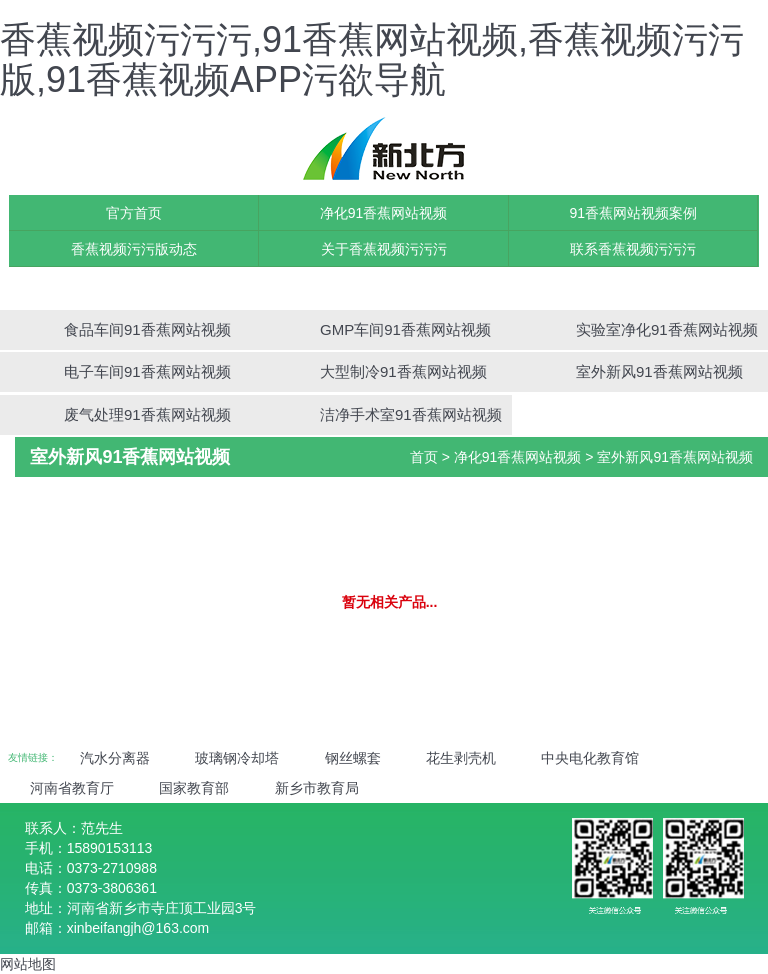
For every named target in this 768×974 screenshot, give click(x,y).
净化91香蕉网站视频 (384, 213)
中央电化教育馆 (590, 758)
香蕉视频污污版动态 (134, 249)
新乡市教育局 (317, 788)
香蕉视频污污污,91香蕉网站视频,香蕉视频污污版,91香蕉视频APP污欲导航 (372, 59)
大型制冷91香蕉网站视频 (403, 371)
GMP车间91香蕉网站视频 (405, 329)
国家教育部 (194, 788)
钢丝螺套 (353, 758)
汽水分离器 (115, 758)
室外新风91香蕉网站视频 (659, 371)
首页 (424, 457)
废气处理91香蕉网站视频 (147, 414)
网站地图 (28, 964)
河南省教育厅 (72, 788)
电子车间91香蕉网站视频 (147, 371)
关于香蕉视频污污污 (384, 249)
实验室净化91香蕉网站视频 (667, 329)
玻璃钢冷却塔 (237, 758)
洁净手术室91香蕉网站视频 (411, 414)
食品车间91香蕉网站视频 (147, 329)
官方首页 (134, 213)
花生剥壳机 (461, 758)
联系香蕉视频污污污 (633, 249)
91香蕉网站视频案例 (634, 213)
